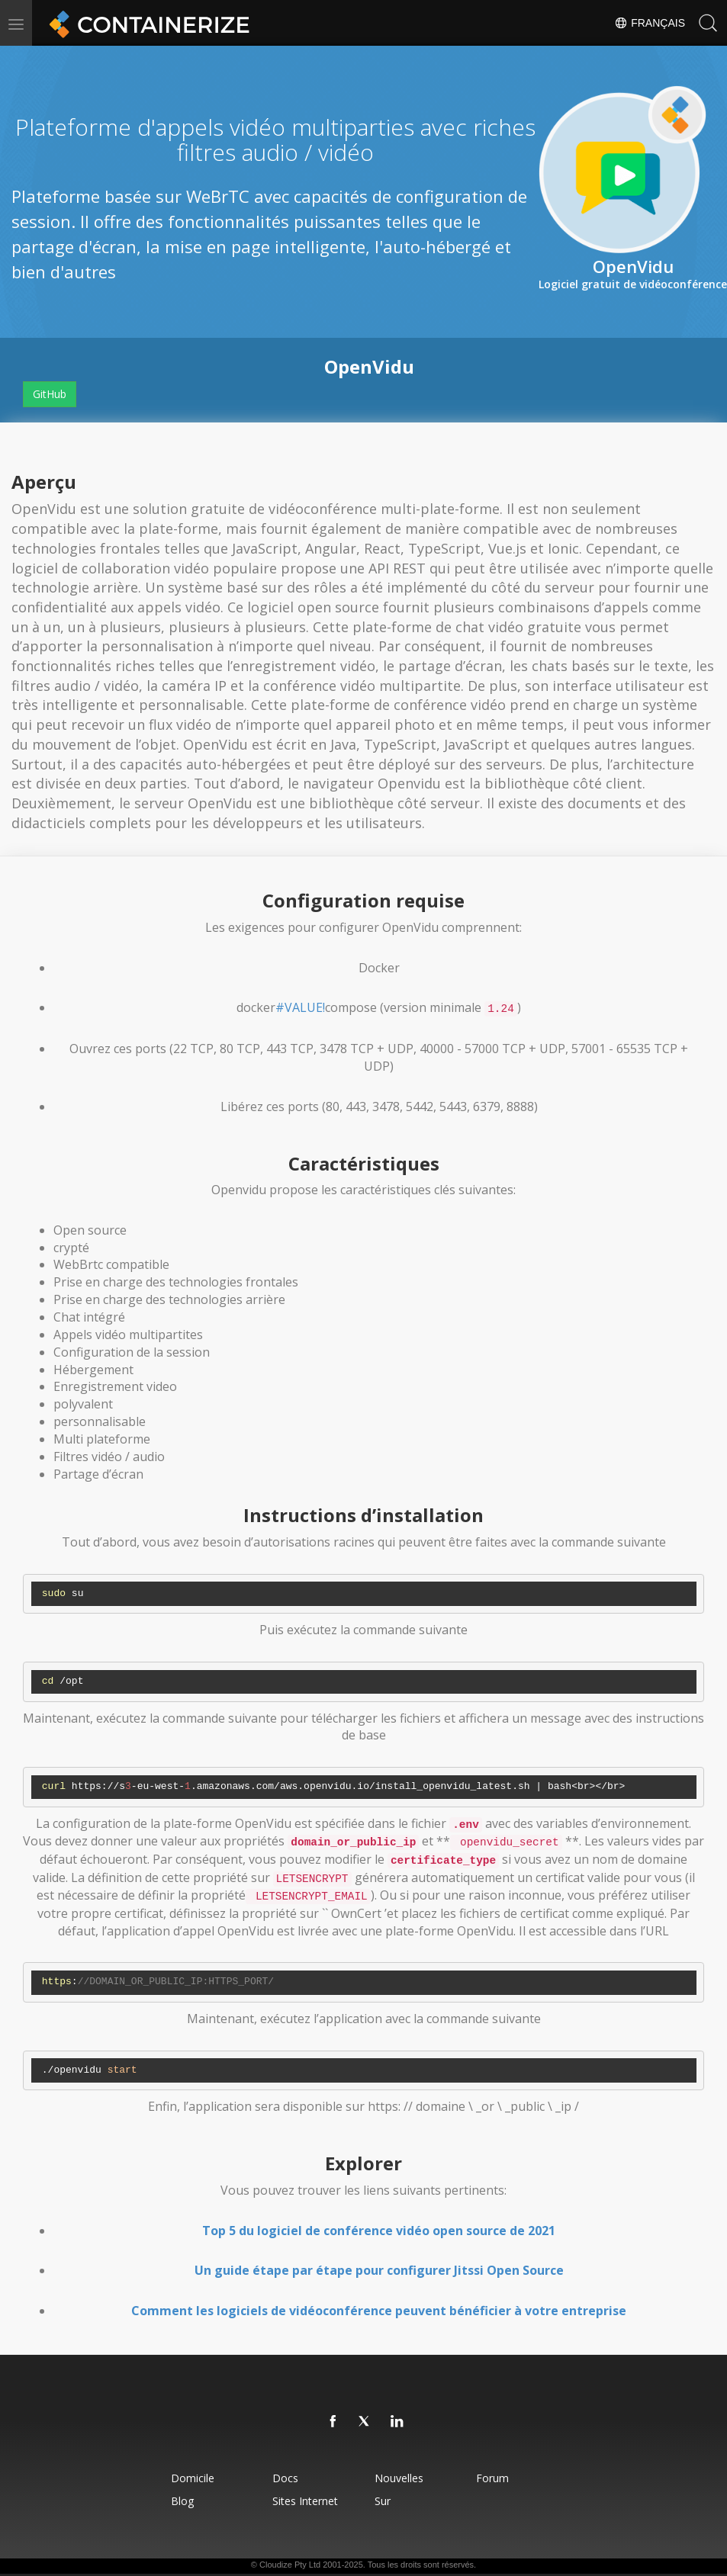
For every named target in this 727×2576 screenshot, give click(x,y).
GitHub (49, 394)
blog (178, 2501)
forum (495, 2478)
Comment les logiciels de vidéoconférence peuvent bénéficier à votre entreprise (378, 2310)
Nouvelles (399, 2478)
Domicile (189, 2478)
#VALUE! (300, 1007)
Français (649, 23)
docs (284, 2478)
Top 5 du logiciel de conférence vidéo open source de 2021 (378, 2230)
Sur (383, 2501)
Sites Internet (303, 2501)
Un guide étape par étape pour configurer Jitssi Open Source (379, 2270)
